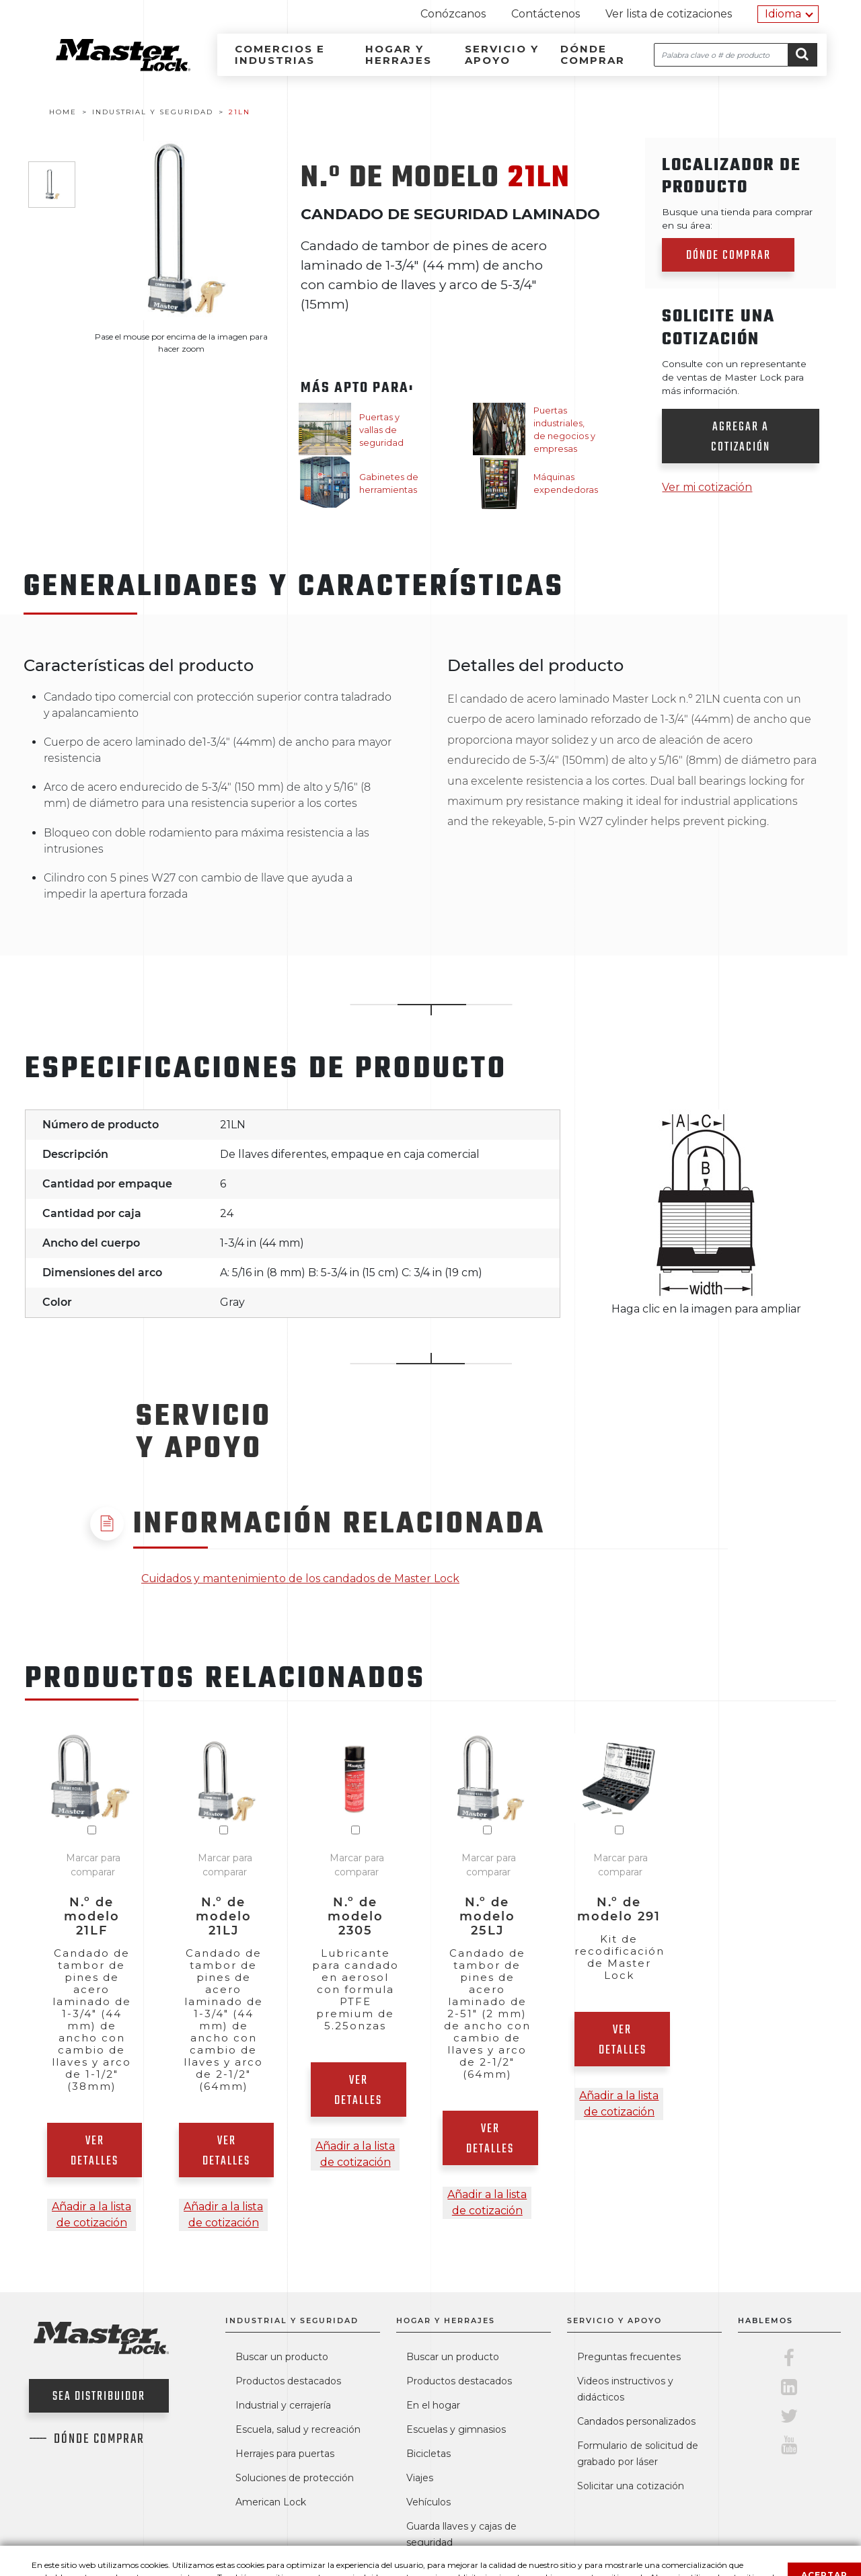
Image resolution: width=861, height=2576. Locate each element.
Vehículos (428, 2502)
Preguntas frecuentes (629, 2357)
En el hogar (433, 2405)
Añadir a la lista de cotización (91, 2214)
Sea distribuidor (98, 2397)
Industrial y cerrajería (283, 2405)
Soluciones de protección (294, 2478)
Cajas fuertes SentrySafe (466, 2567)
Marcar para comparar (93, 1865)
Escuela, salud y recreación (298, 2429)
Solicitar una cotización (630, 2486)
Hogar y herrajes (398, 54)
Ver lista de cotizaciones (668, 13)
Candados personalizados (636, 2421)
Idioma (783, 13)
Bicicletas (428, 2454)
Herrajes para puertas (284, 2454)
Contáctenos (545, 13)
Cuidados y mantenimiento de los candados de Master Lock (300, 1578)
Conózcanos (453, 13)
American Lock (270, 2502)
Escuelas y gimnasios (456, 2429)
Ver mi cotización (707, 487)
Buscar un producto (281, 2357)
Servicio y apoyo (502, 54)
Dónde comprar (592, 54)
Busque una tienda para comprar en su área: (737, 218)
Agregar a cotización (740, 437)
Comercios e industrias (280, 54)
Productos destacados (288, 2381)
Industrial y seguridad (292, 2320)
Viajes (419, 2478)
